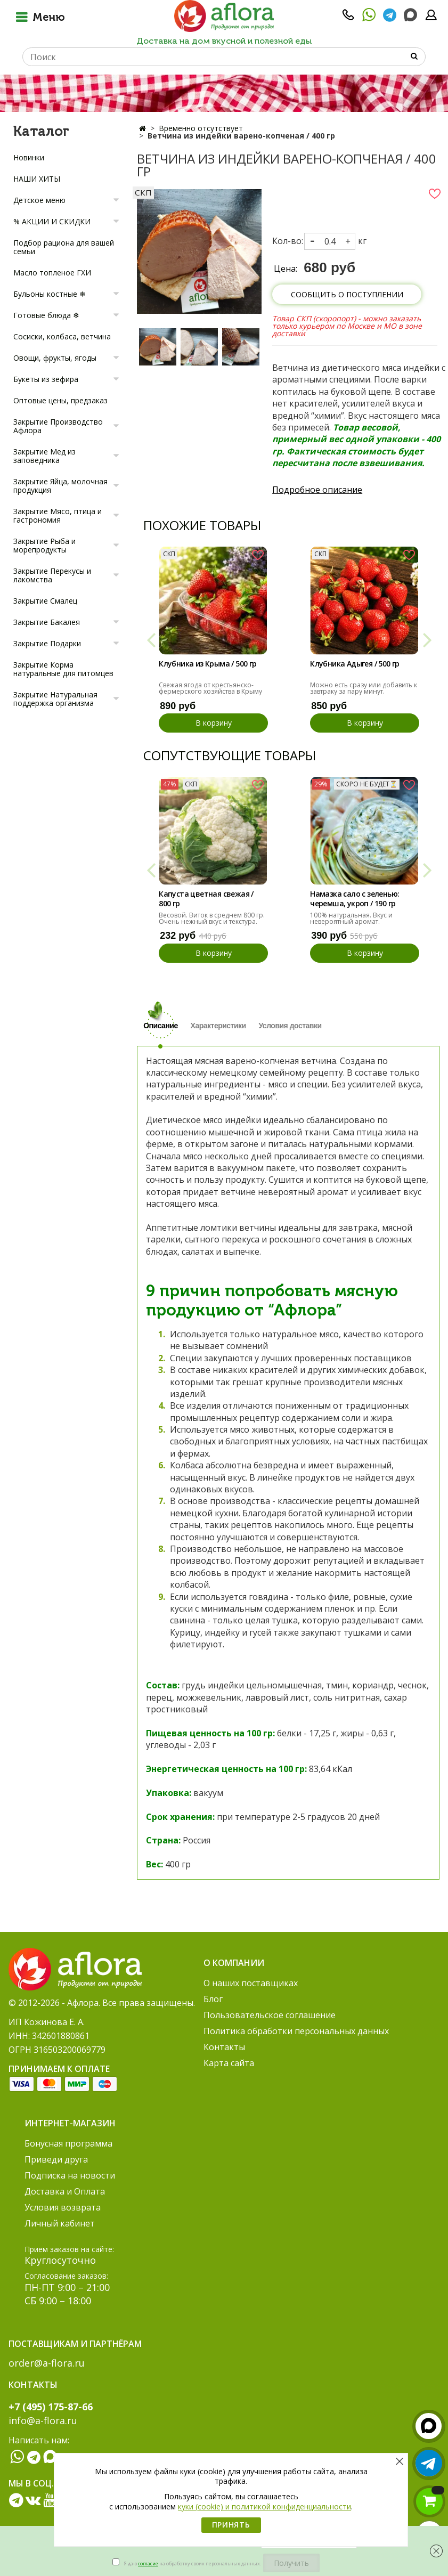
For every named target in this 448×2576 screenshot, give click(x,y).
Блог (213, 1999)
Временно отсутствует (201, 128)
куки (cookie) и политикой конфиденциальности (264, 2506)
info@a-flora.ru (43, 2420)
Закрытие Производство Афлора (58, 426)
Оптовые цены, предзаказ (60, 400)
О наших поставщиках (250, 1983)
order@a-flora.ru (47, 2362)
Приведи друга (56, 2159)
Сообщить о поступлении (347, 294)
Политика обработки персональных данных (296, 2031)
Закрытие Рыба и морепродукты (44, 545)
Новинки (28, 157)
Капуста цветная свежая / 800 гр (206, 898)
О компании (233, 1963)
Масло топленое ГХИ (52, 272)
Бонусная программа (68, 2143)
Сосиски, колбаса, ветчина (62, 336)
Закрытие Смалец (45, 601)
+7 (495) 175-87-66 (51, 2406)
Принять (231, 2525)
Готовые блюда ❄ (46, 315)
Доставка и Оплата (65, 2191)
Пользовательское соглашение (269, 2015)
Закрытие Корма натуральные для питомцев (63, 669)
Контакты (224, 2047)
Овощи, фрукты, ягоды (54, 358)
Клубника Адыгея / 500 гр (355, 664)
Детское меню (39, 200)
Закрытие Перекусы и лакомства (52, 575)
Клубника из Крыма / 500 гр (207, 664)
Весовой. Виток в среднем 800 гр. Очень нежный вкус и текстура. (212, 918)
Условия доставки (290, 1025)
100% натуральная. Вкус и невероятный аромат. (351, 918)
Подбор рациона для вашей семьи (63, 247)
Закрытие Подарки (47, 643)
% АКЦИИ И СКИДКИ (52, 221)
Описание (160, 1025)
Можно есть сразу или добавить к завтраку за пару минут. (363, 688)
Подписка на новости (70, 2175)
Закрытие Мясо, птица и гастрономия (57, 515)
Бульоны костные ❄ (49, 294)
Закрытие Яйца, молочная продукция (60, 485)
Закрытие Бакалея (46, 622)
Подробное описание (317, 489)
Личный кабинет (60, 2223)
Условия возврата (63, 2207)
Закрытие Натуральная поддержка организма (55, 698)
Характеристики (218, 1025)
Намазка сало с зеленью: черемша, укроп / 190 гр (354, 898)
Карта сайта (228, 2063)
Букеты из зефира (45, 379)
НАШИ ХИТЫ (36, 179)
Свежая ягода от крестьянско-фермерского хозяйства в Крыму (210, 688)
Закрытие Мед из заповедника (44, 455)
